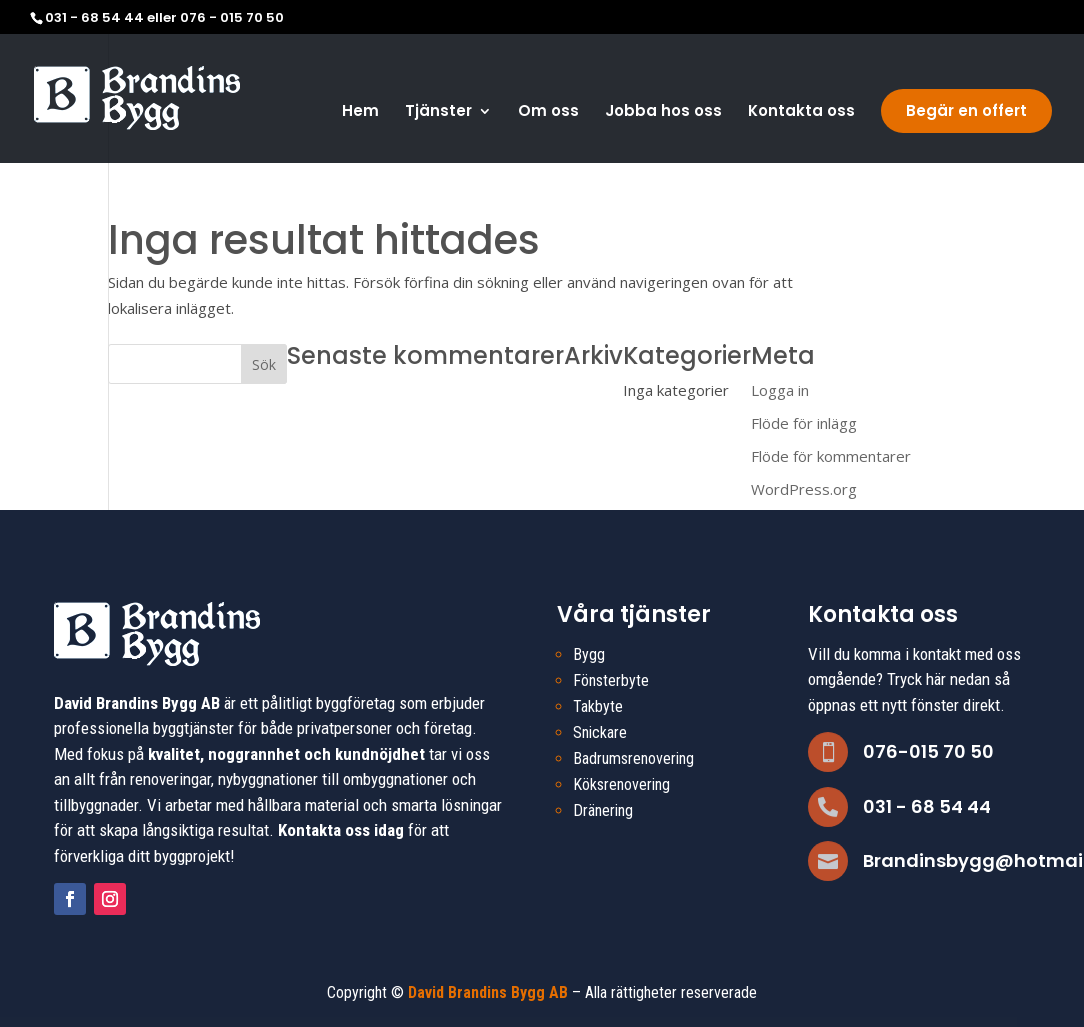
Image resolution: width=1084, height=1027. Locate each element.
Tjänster (438, 112)
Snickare (600, 732)
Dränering (603, 810)
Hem (360, 112)
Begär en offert (966, 110)
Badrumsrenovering (633, 758)
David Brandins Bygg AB (488, 992)
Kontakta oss (801, 112)
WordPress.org (804, 489)
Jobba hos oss (663, 112)
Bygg (589, 654)
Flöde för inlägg (804, 423)
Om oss (548, 112)
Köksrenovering (621, 784)
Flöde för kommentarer (831, 456)
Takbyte (598, 706)
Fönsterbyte (611, 680)
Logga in (780, 390)
